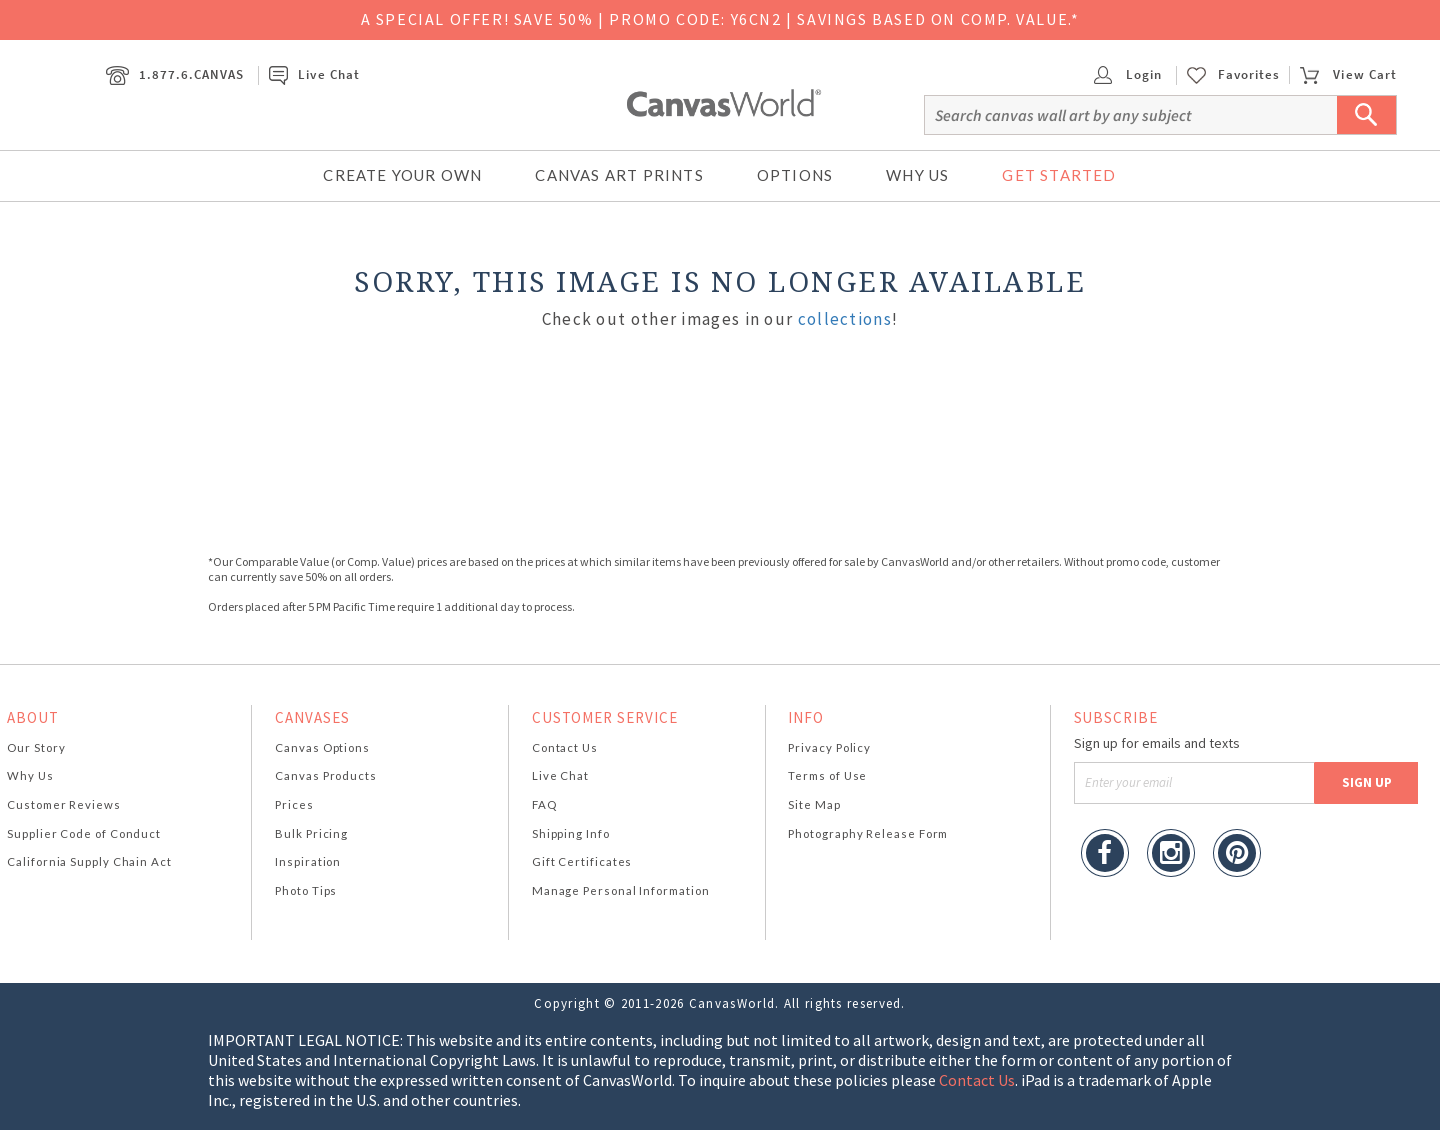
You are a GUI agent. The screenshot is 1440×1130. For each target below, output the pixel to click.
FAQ (544, 804)
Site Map (814, 804)
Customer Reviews (64, 804)
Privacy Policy (829, 747)
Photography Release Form (868, 833)
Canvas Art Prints (619, 175)
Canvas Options (322, 747)
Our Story (36, 747)
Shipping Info (571, 833)
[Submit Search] (1367, 115)
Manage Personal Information (621, 890)
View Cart (1348, 74)
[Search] (1160, 115)
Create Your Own (402, 175)
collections (845, 319)
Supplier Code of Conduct (84, 833)
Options (795, 175)
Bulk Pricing (311, 833)
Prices (294, 804)
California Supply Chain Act (89, 861)
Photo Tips (306, 890)
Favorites (1249, 75)
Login (1128, 74)
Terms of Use (827, 775)
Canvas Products (326, 775)
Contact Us (565, 747)
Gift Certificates (582, 861)
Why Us (917, 175)
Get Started (1059, 175)
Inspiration (308, 861)
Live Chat (314, 74)
